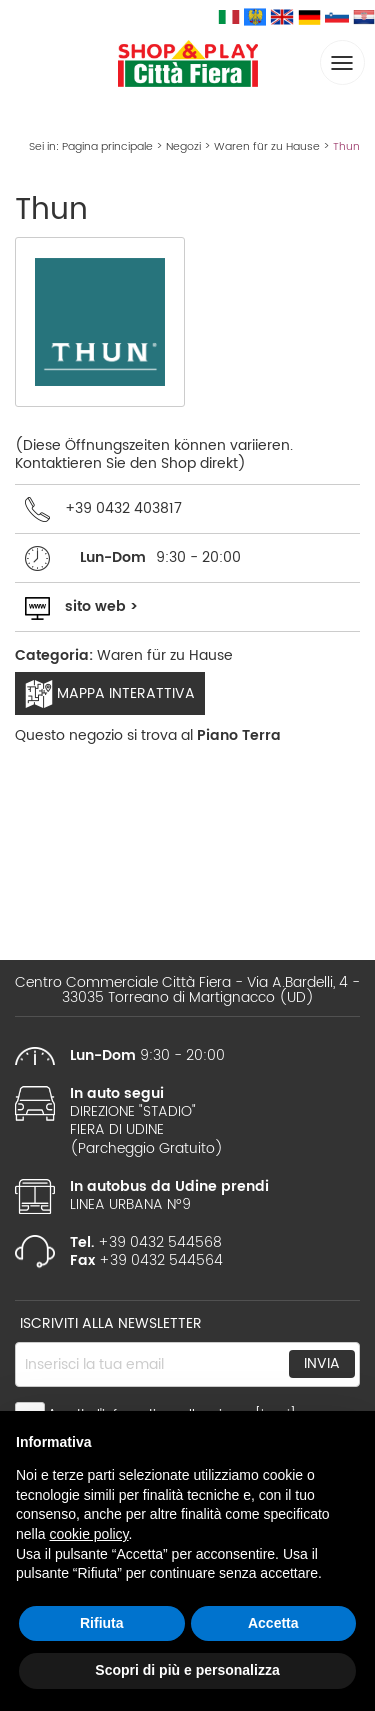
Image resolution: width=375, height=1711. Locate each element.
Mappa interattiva (110, 694)
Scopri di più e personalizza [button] (187, 1670)
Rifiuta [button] (102, 1623)
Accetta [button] (273, 1623)
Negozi (183, 147)
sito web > (101, 606)
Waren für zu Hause (267, 147)
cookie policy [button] (88, 1534)
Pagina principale (107, 147)
